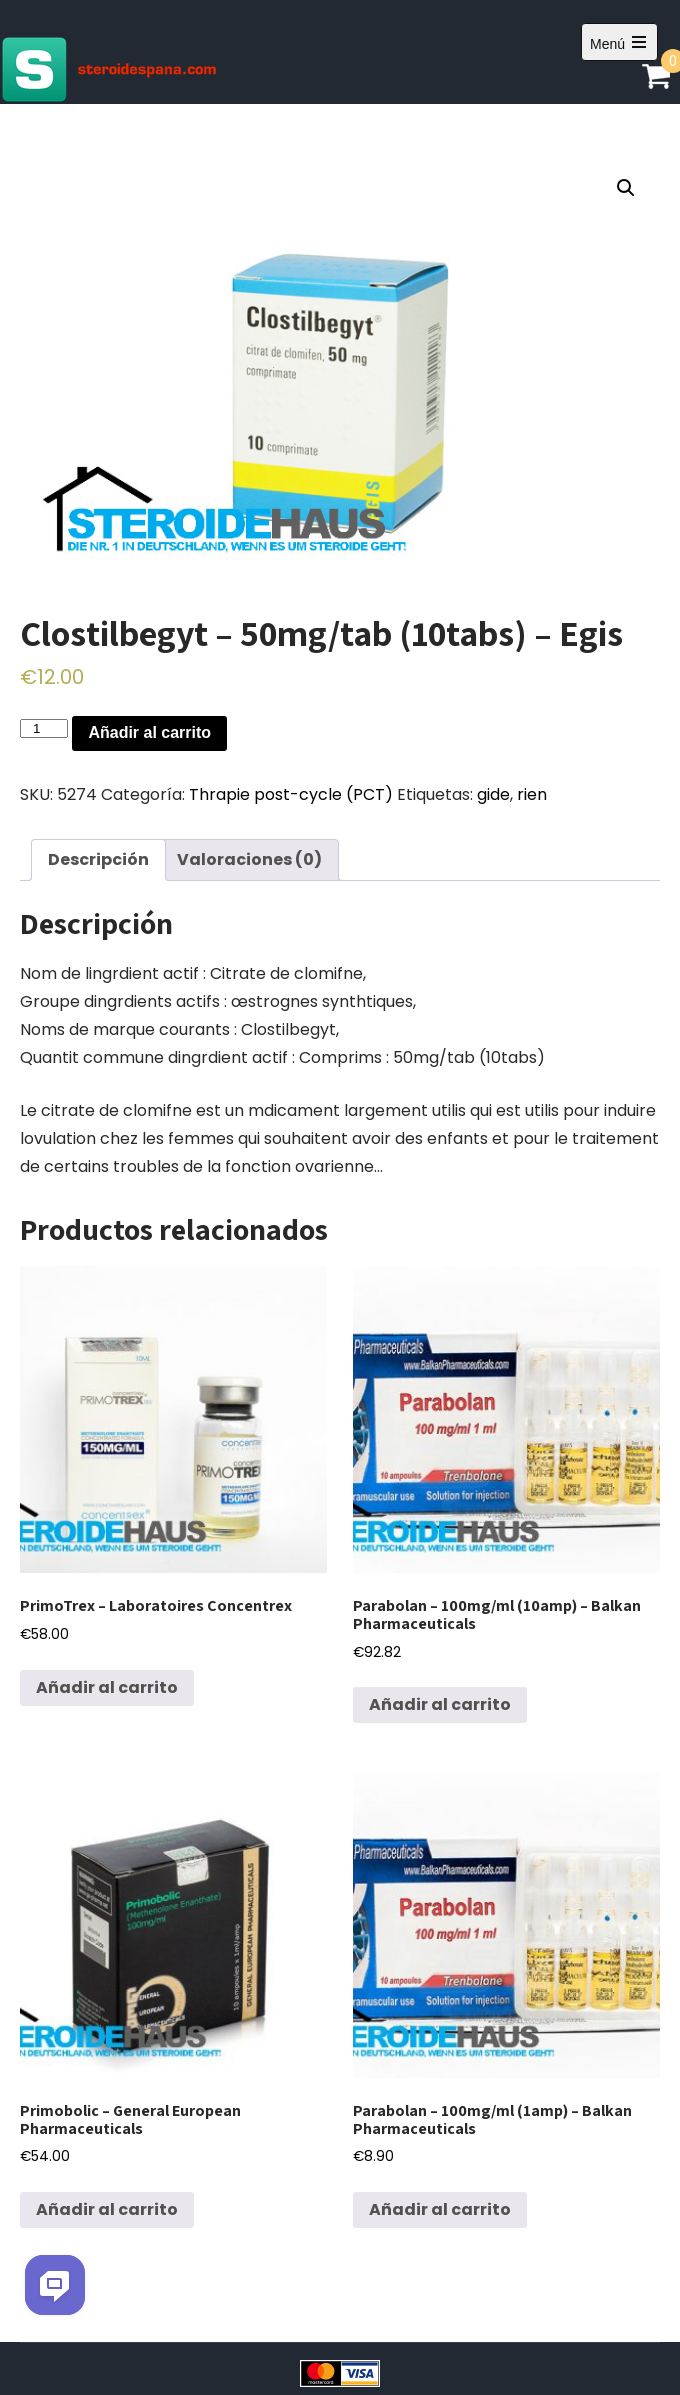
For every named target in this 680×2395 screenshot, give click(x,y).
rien (532, 794)
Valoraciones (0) (249, 859)
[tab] (98, 860)
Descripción (98, 859)
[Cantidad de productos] (44, 728)
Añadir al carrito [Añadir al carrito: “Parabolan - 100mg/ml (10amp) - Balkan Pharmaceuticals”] (440, 1704)
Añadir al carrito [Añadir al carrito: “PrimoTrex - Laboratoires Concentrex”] (107, 1687)
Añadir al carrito (149, 732)
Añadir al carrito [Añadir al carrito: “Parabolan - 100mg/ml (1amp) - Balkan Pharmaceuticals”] (440, 2209)
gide (493, 794)
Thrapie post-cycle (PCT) (291, 794)
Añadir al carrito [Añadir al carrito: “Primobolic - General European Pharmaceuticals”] (107, 2209)
